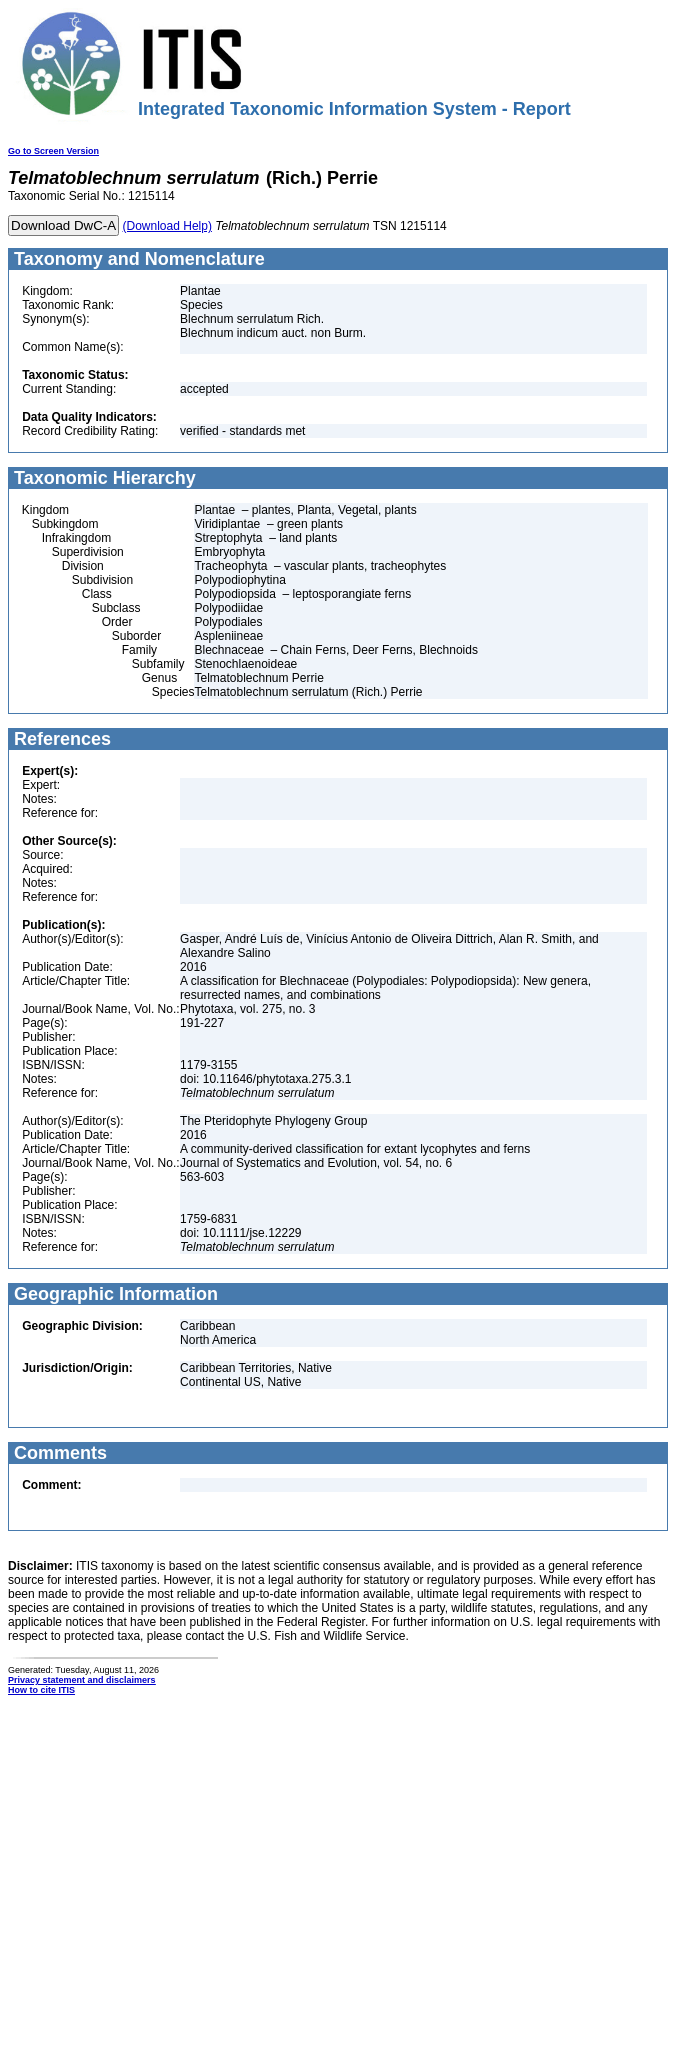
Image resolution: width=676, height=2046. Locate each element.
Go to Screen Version (53, 151)
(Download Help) (167, 226)
